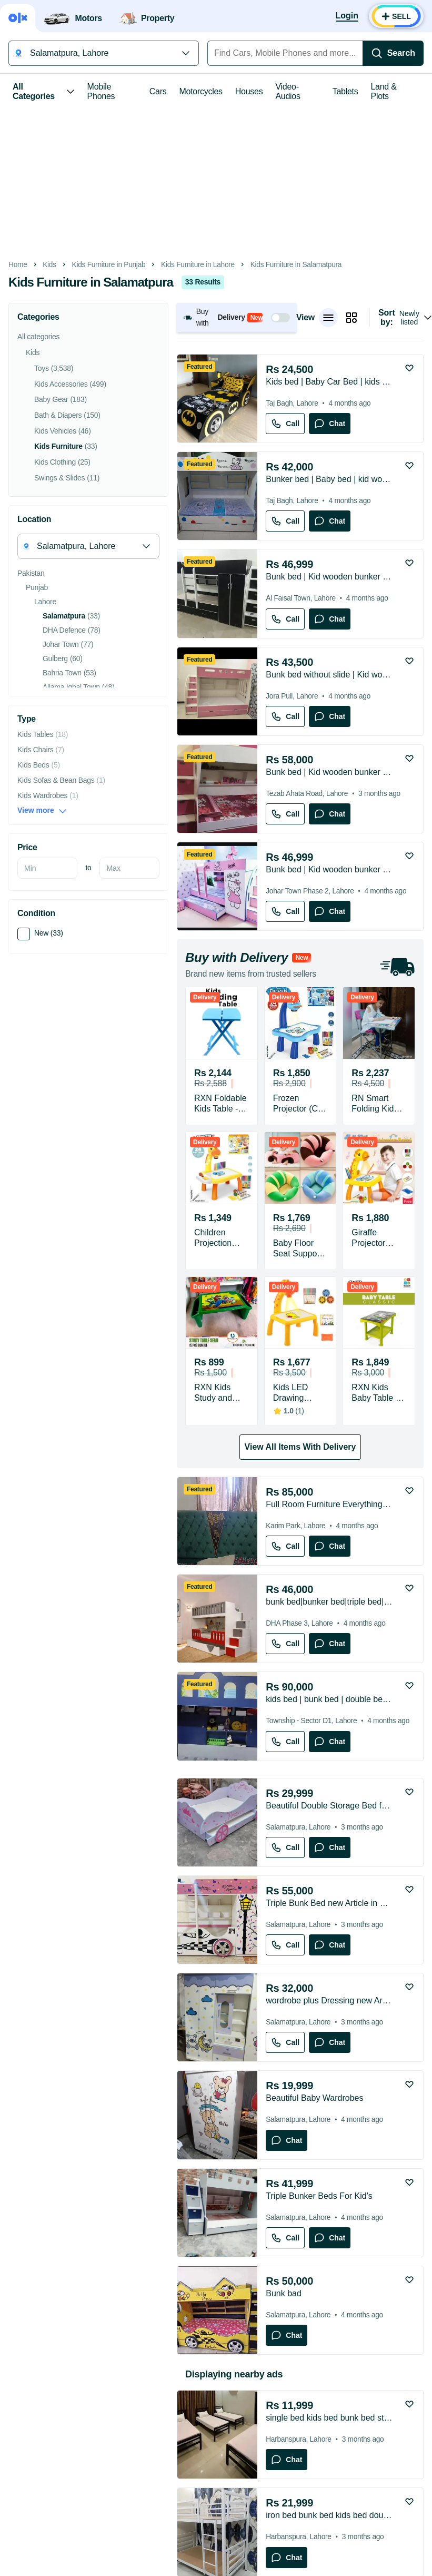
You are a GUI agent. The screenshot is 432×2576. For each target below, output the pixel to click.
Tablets (345, 91)
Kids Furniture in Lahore (198, 265)
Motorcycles (200, 91)
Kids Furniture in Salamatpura (296, 265)
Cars (158, 91)
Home (17, 265)
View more (42, 810)
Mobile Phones (101, 91)
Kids (49, 265)
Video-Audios (287, 91)
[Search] (393, 53)
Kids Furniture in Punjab (109, 265)
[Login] (347, 16)
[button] (236, 317)
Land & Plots (384, 91)
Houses (249, 91)
